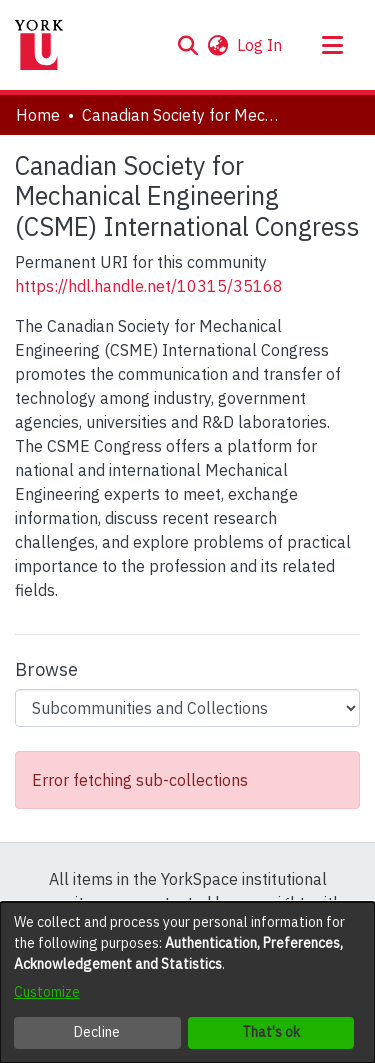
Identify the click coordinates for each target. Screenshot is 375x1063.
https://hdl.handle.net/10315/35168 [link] (149, 286)
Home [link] (38, 115)
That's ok (271, 1032)
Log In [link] (260, 45)
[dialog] (187, 982)
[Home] (39, 45)
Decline (97, 1032)
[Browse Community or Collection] (187, 708)
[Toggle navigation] (332, 45)
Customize (47, 992)
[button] (187, 45)
